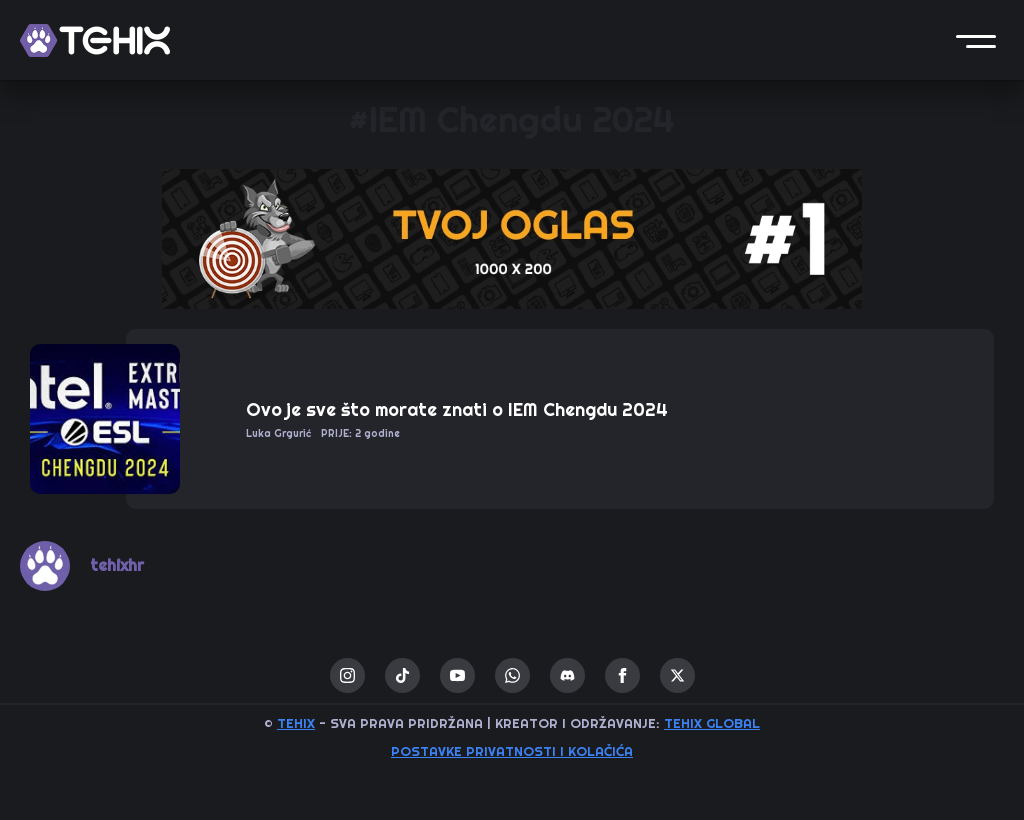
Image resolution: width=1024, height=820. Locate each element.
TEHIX (296, 723)
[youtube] (457, 675)
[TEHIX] (95, 40)
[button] (976, 40)
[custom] (402, 675)
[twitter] (677, 675)
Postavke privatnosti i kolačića (512, 751)
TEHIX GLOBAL (712, 723)
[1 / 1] (512, 239)
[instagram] (347, 675)
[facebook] (622, 675)
